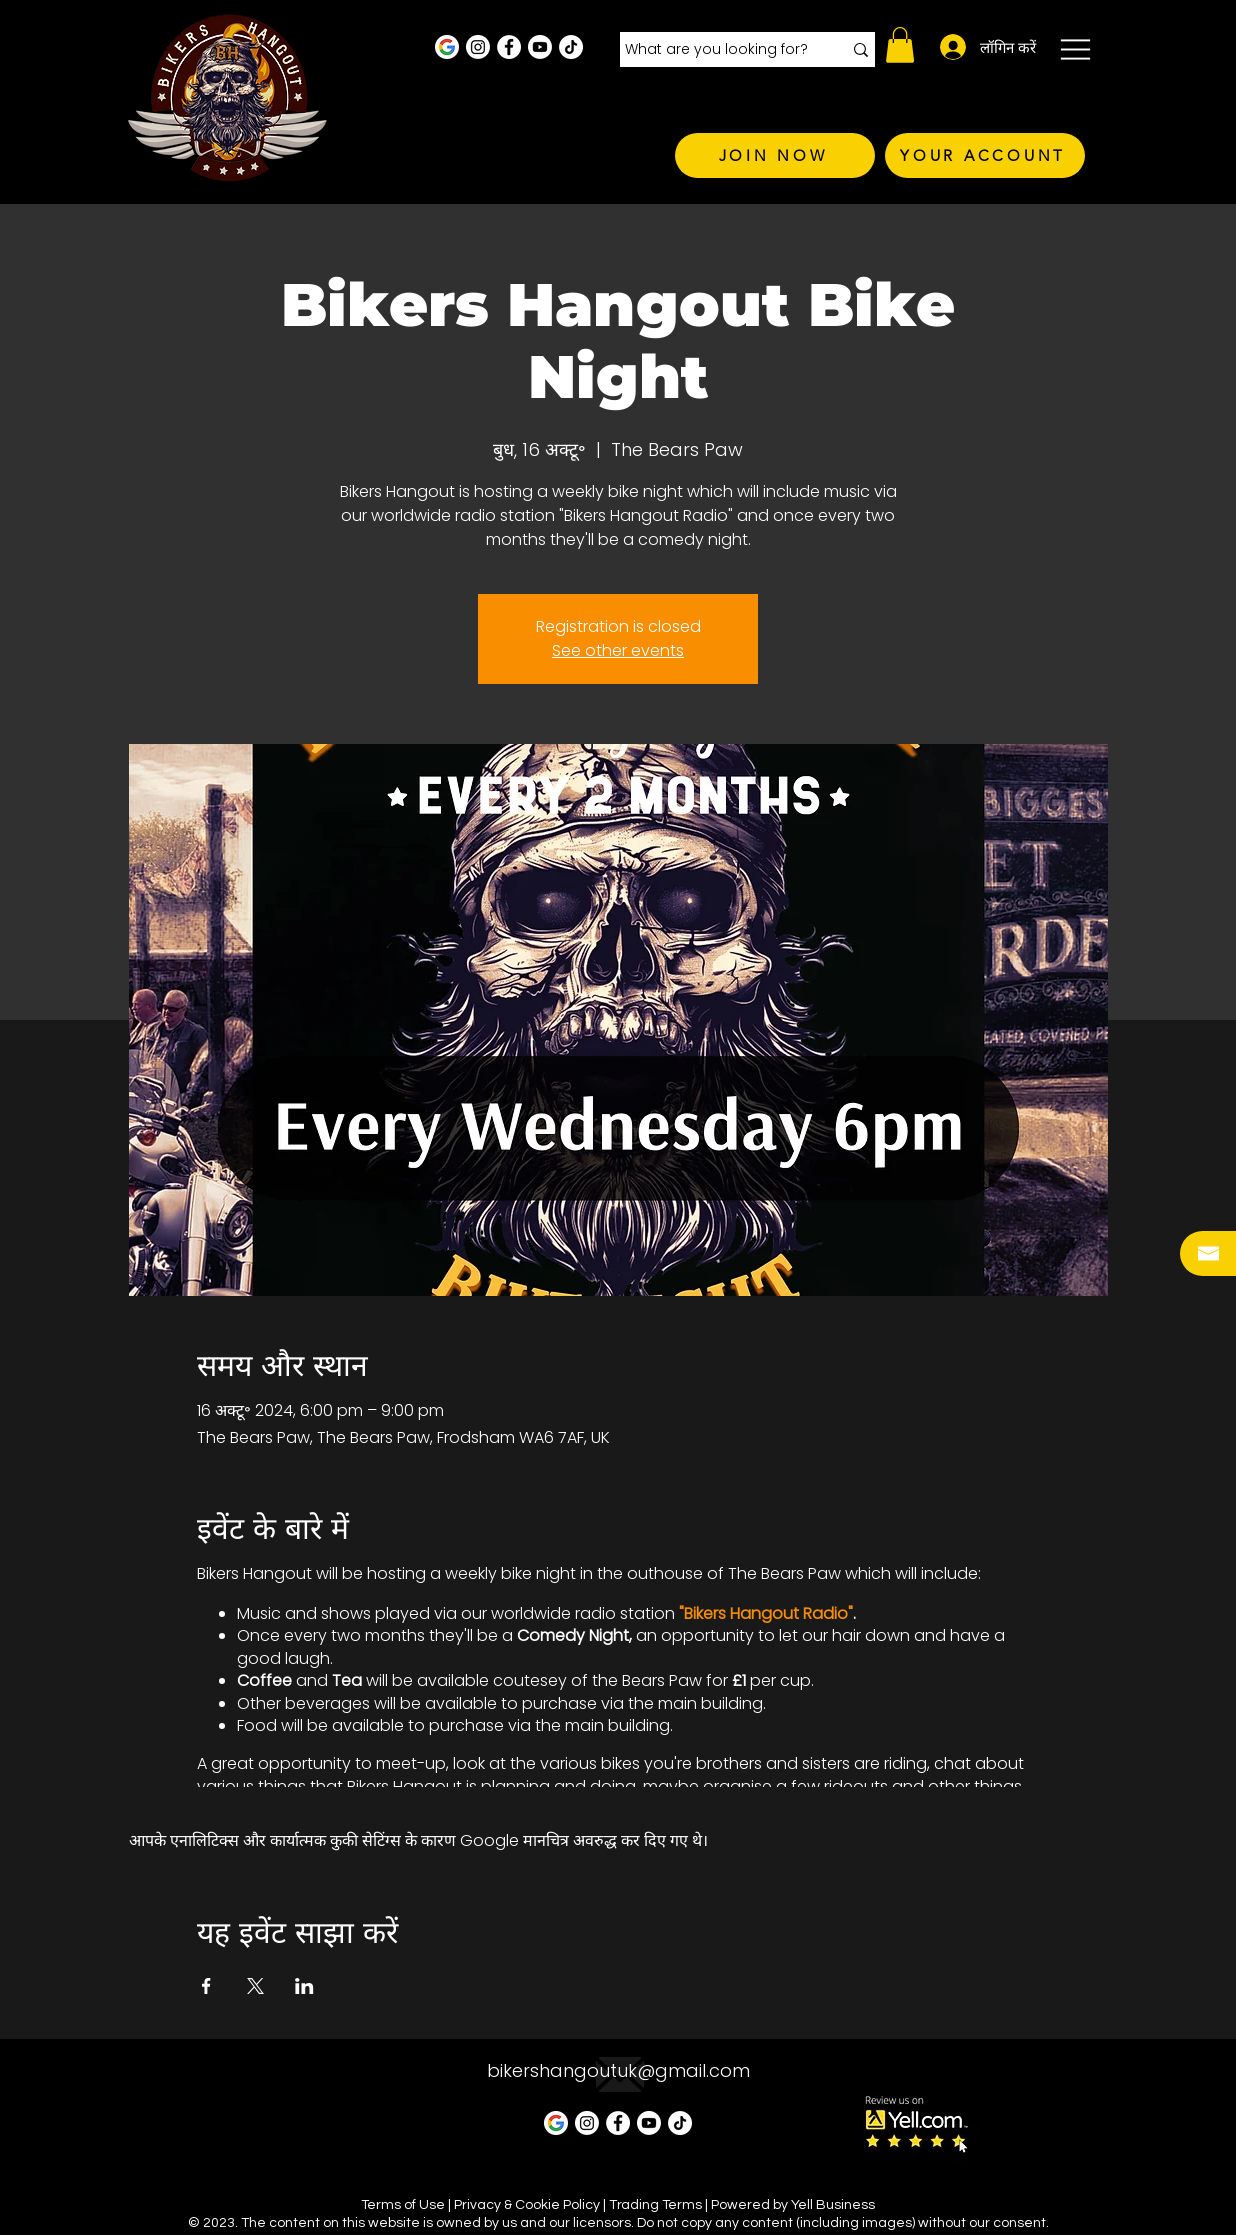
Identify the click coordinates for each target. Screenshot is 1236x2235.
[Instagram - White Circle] (478, 47)
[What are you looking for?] (718, 50)
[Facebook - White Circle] (509, 47)
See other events (618, 650)
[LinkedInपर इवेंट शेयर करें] (304, 1986)
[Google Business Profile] (447, 47)
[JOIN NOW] (775, 155)
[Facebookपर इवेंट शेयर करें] (206, 1986)
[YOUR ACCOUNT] (985, 155)
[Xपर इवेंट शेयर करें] (255, 1986)
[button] (900, 45)
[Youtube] (540, 47)
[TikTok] (571, 47)
